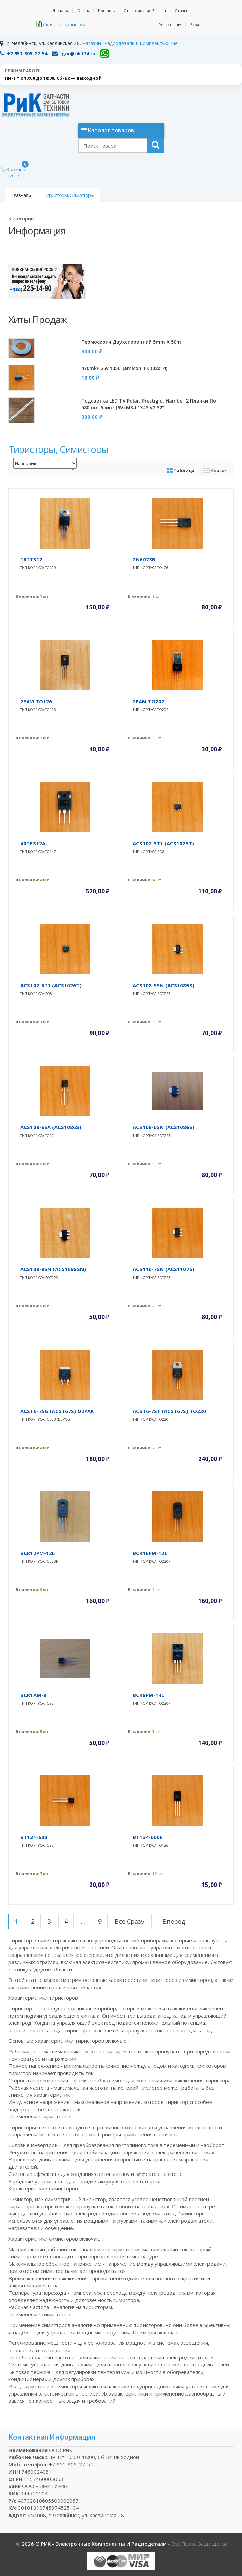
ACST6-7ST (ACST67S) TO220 (169, 1411)
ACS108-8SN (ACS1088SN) (53, 1269)
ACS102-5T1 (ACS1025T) (163, 843)
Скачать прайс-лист (63, 24)
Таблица (180, 470)
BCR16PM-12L (150, 1553)
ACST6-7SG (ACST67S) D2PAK (57, 1411)
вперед (173, 1921)
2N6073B (144, 559)
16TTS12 (31, 559)
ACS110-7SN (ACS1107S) (163, 1269)
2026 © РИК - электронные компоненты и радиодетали (95, 2543)
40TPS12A (32, 843)
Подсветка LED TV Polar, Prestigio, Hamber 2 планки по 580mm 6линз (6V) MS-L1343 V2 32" (148, 404)
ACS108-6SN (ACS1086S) (163, 1127)
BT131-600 (33, 1836)
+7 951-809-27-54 (23, 53)
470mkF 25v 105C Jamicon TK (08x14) (124, 368)
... (83, 1921)
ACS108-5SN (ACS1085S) (163, 985)
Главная (19, 195)
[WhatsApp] (104, 53)
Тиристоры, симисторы (68, 195)
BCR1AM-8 (33, 1695)
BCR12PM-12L (37, 1553)
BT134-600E (147, 1836)
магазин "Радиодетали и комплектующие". (131, 43)
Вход (194, 24)
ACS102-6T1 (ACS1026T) (51, 985)
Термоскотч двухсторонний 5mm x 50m (131, 342)
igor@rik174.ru (73, 53)
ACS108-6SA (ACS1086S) (50, 1127)
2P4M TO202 (148, 701)
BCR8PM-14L (148, 1695)
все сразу (129, 1921)
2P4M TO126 (36, 701)
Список (215, 470)
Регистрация (170, 24)
